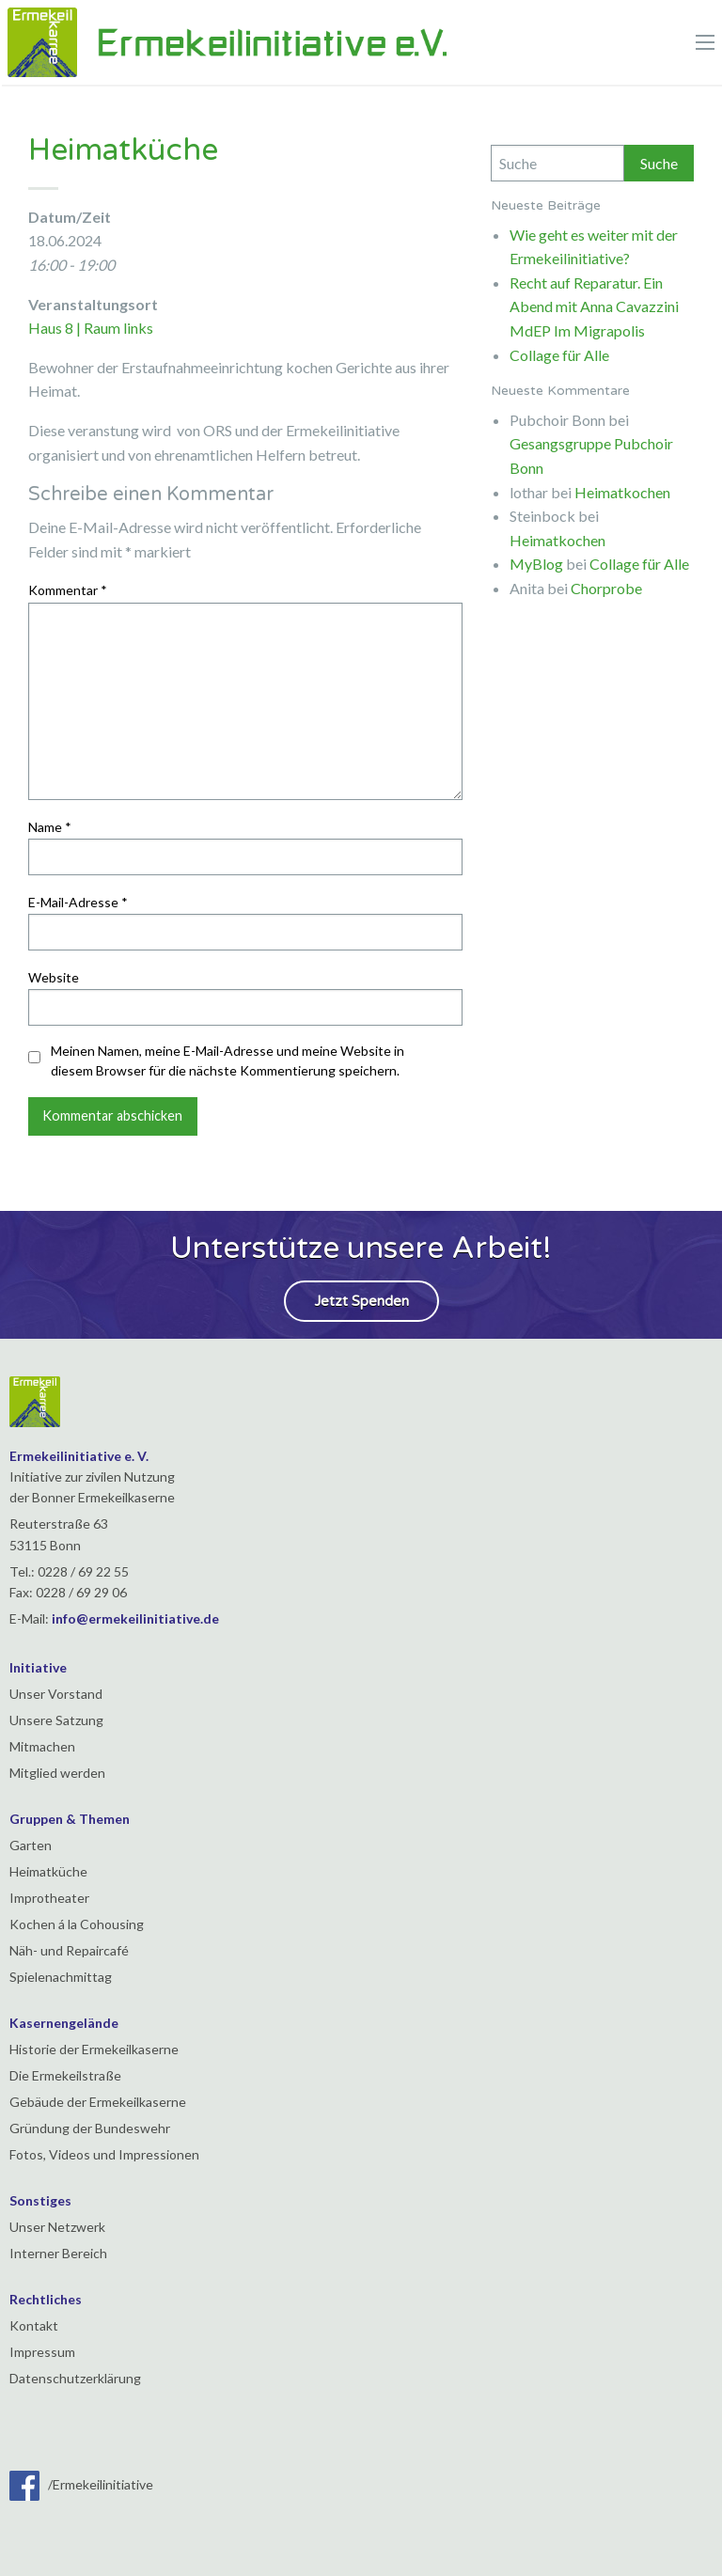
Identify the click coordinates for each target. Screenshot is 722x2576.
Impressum (42, 2352)
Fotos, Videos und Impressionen (104, 2154)
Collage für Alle (559, 355)
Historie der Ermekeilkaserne (94, 2049)
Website (53, 977)
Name (49, 827)
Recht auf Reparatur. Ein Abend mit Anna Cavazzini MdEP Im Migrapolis (594, 306)
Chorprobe (606, 588)
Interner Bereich (58, 2253)
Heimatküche (48, 1871)
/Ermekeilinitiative (81, 2484)
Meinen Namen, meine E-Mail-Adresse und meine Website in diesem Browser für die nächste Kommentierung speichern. (227, 1060)
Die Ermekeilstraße (65, 2075)
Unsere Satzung (56, 1720)
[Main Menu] (705, 42)
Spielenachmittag (60, 1977)
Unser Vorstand (55, 1694)
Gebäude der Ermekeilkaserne (97, 2102)
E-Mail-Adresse (78, 902)
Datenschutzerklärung (75, 2378)
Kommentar (67, 590)
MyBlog (536, 564)
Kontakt (33, 2325)
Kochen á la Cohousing (76, 1924)
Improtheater (49, 1898)
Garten (30, 1845)
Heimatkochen (622, 492)
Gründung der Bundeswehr (89, 2128)
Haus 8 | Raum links (90, 328)
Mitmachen (42, 1746)
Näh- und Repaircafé (69, 1950)
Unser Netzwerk (57, 2227)
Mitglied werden (57, 1773)
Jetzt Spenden (361, 1301)
